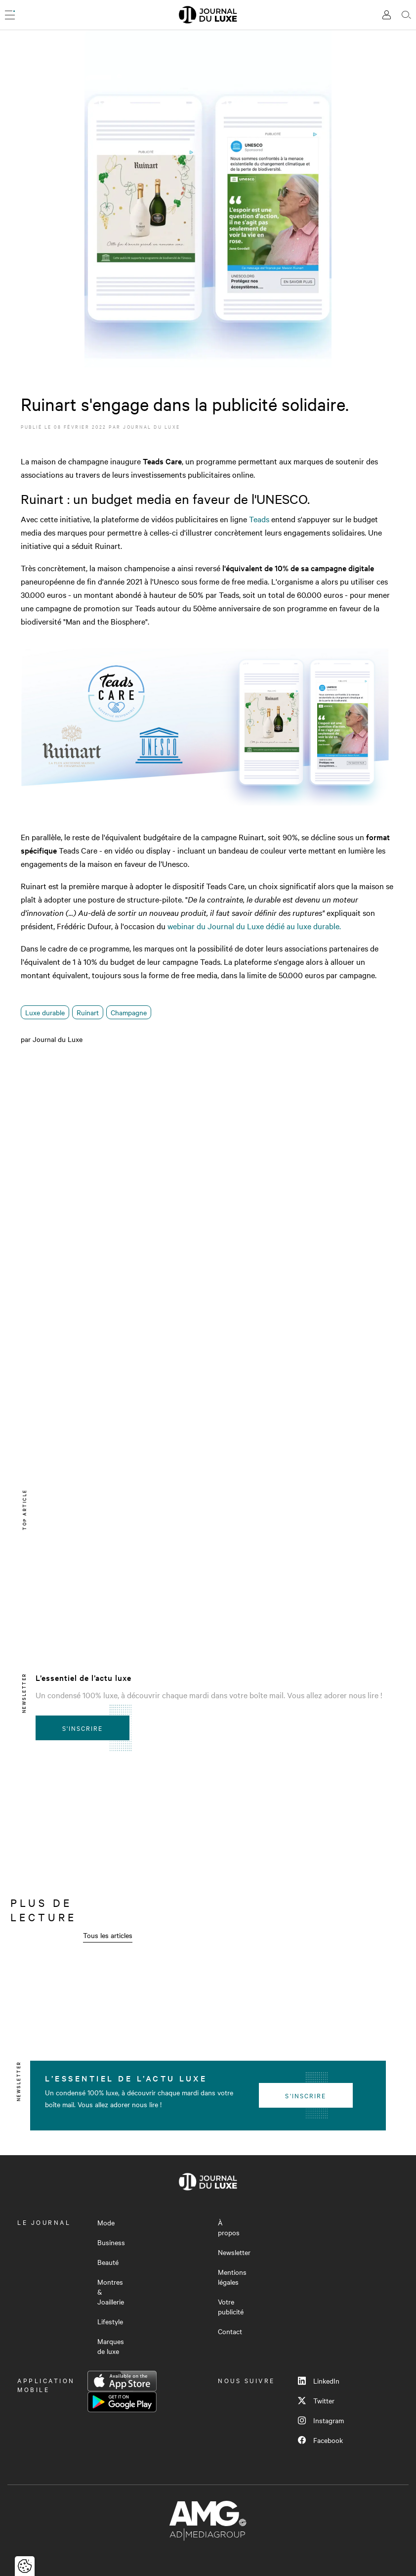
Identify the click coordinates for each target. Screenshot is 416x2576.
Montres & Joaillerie (110, 2291)
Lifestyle (110, 2321)
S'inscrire (82, 1727)
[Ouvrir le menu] (10, 15)
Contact (230, 2331)
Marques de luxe (110, 2346)
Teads (259, 518)
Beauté (108, 2262)
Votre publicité (231, 2306)
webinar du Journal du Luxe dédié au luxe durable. (254, 925)
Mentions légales (232, 2277)
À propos (229, 2227)
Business (111, 2242)
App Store (122, 2381)
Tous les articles (107, 1935)
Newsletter (234, 2252)
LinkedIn (318, 2381)
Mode (106, 2222)
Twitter (316, 2400)
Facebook (320, 2440)
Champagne (129, 1012)
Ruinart (88, 1012)
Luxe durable (45, 1012)
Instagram (321, 2420)
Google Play (122, 2402)
